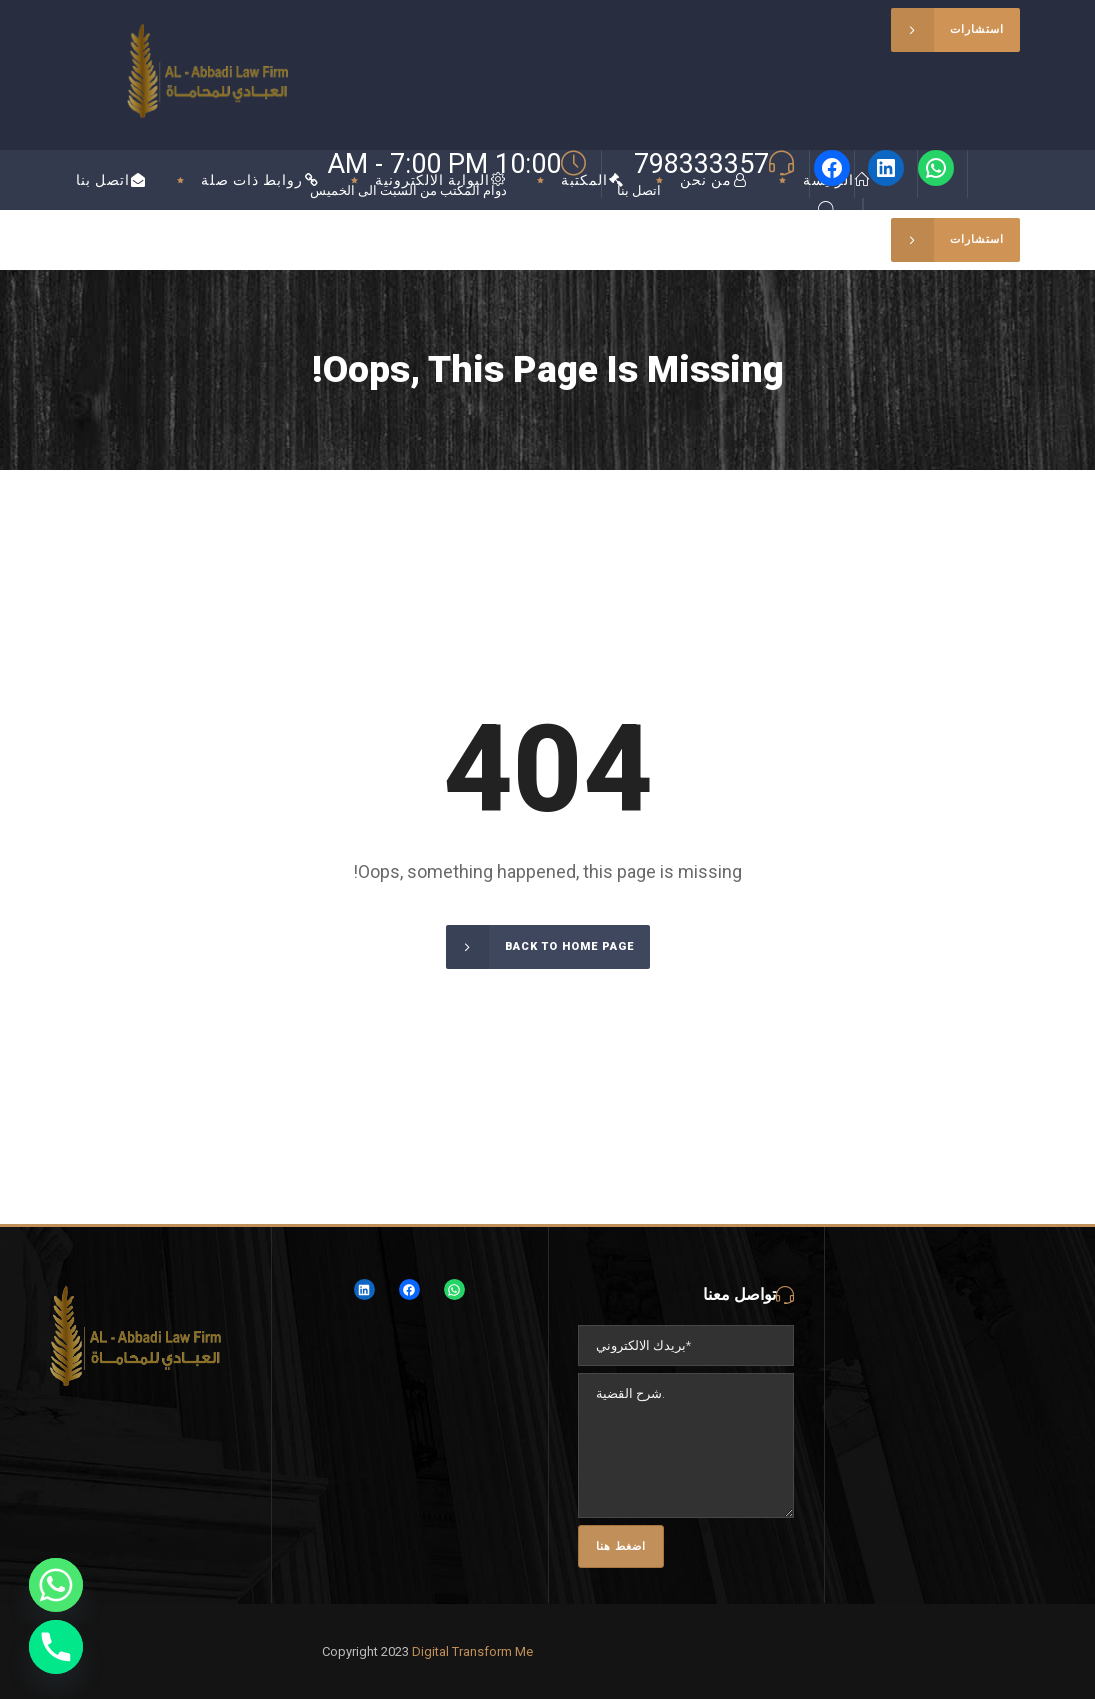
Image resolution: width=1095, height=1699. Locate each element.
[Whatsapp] (56, 1585)
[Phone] (56, 1647)
